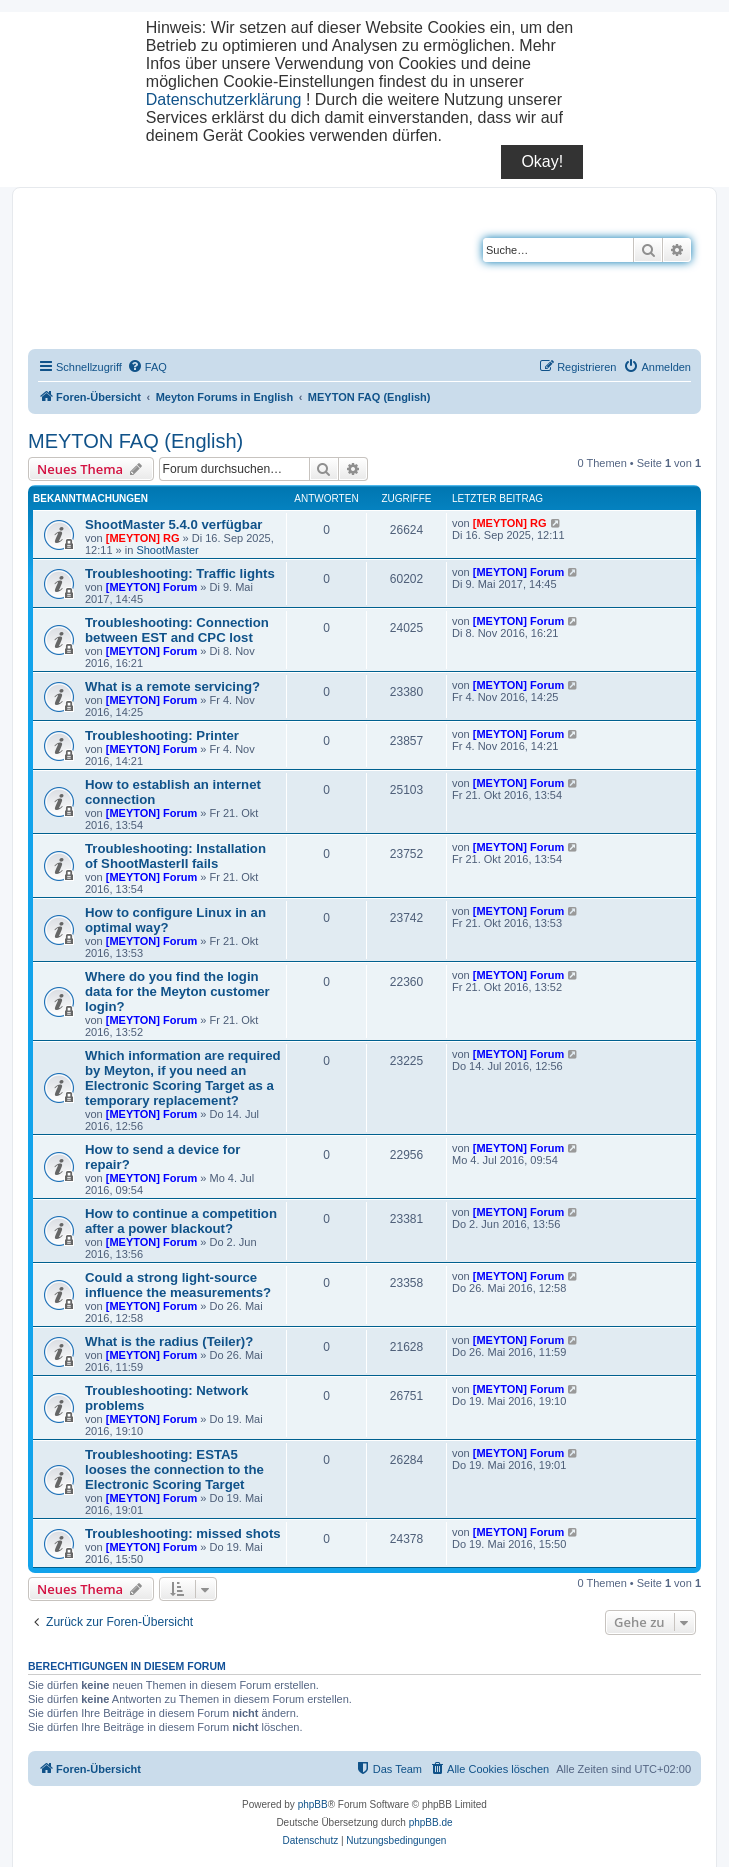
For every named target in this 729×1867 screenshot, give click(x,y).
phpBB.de (431, 1822)
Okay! (542, 161)
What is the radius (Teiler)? (169, 1341)
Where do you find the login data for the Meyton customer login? (177, 991)
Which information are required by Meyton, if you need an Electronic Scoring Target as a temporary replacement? (183, 1078)
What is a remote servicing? (172, 686)
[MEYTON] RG (143, 538)
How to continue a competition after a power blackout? (181, 1221)
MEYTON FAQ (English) (135, 441)
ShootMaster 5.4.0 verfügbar (173, 524)
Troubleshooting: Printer (162, 735)
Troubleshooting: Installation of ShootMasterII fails (175, 856)
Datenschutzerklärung (224, 99)
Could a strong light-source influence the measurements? (178, 1285)
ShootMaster (167, 550)
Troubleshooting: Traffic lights (180, 573)
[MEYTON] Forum (151, 587)
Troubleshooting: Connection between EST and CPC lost (177, 630)
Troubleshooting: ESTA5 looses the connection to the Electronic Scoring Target (174, 1469)
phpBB (313, 1804)
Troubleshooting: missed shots (183, 1533)
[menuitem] (147, 367)
